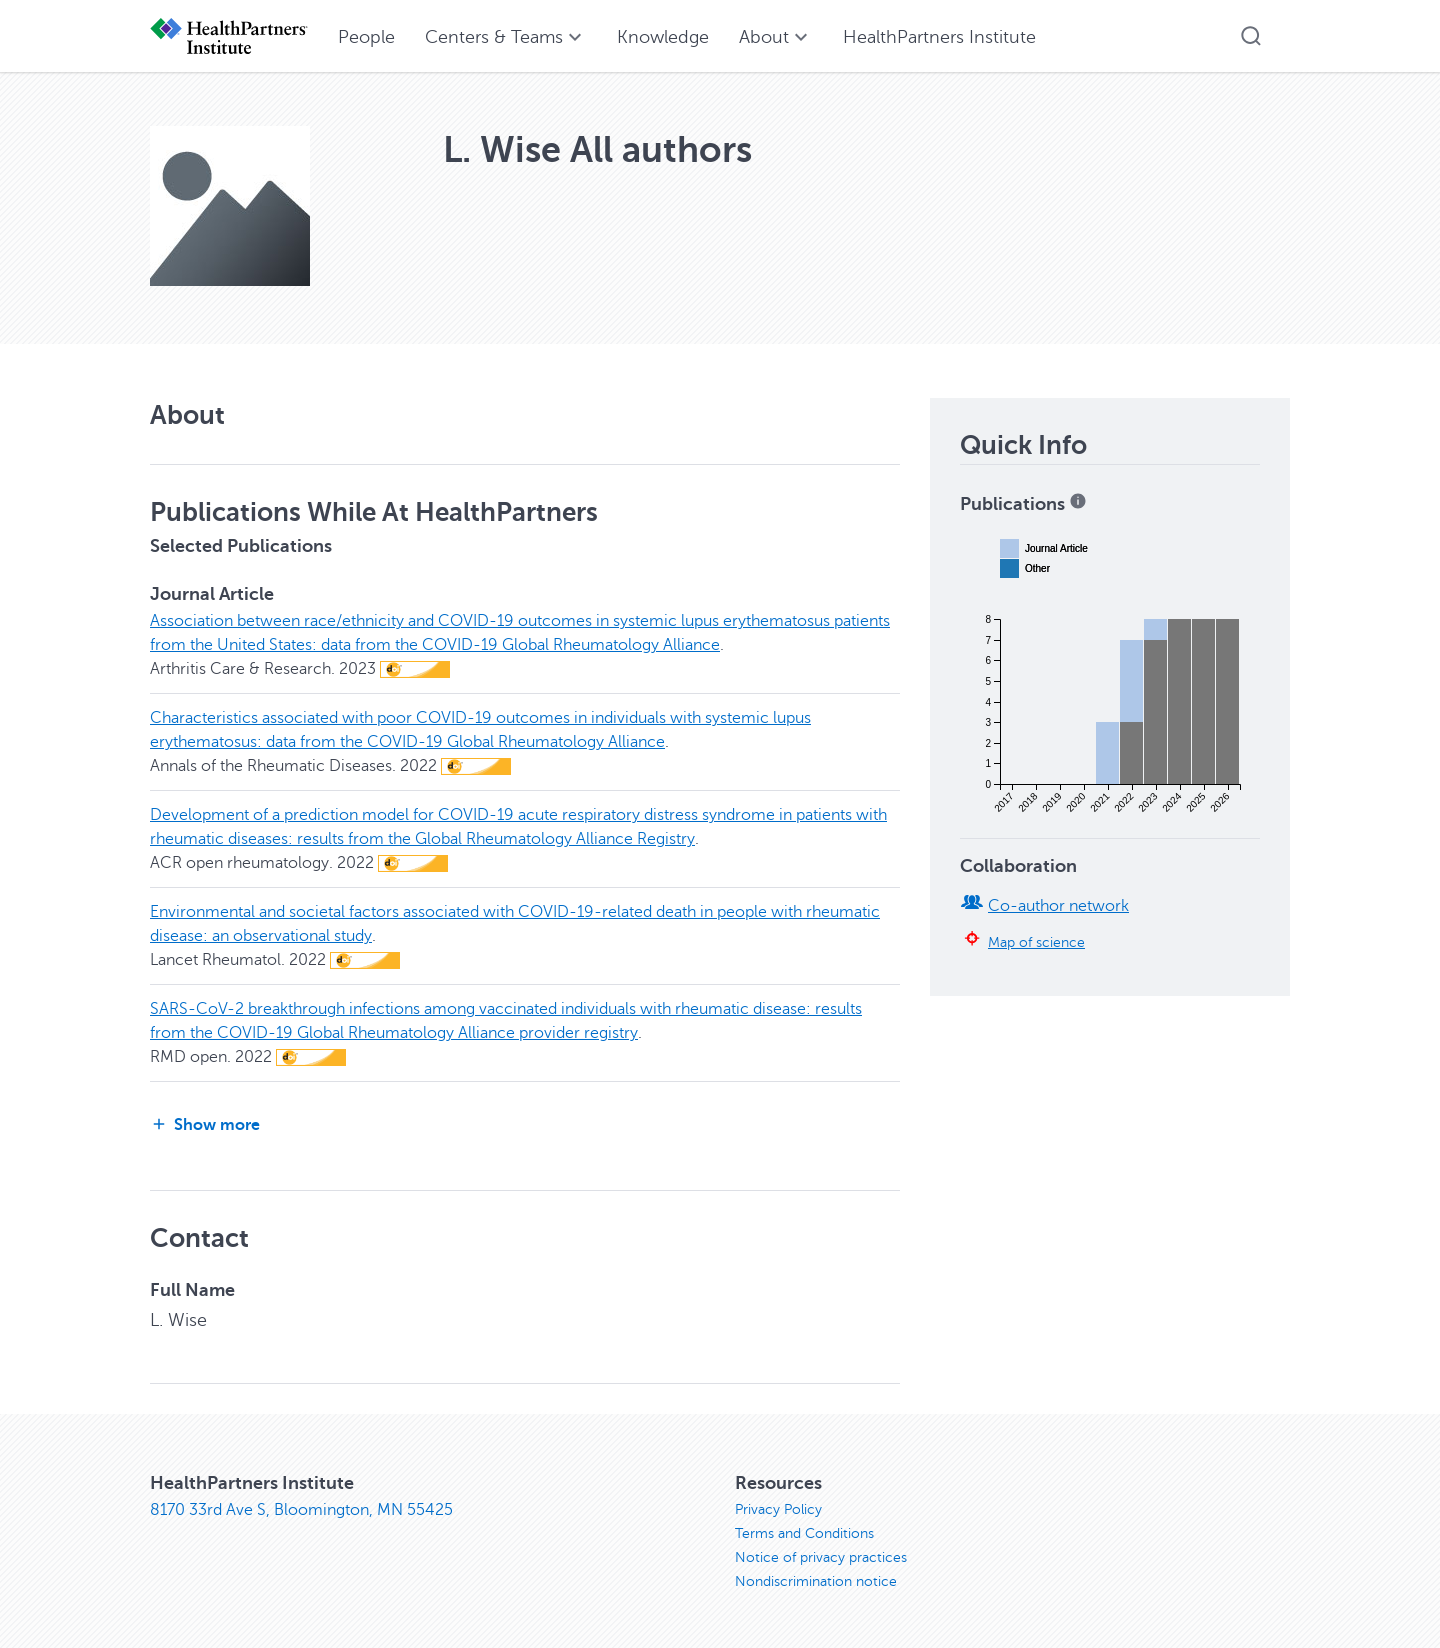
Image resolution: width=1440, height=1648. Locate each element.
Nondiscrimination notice (816, 1581)
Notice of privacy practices (821, 1557)
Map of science (1036, 942)
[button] (1251, 36)
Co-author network (1058, 906)
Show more (205, 1124)
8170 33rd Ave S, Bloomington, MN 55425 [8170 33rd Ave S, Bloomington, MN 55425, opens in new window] (301, 1510)
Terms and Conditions (804, 1533)
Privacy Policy (778, 1509)
